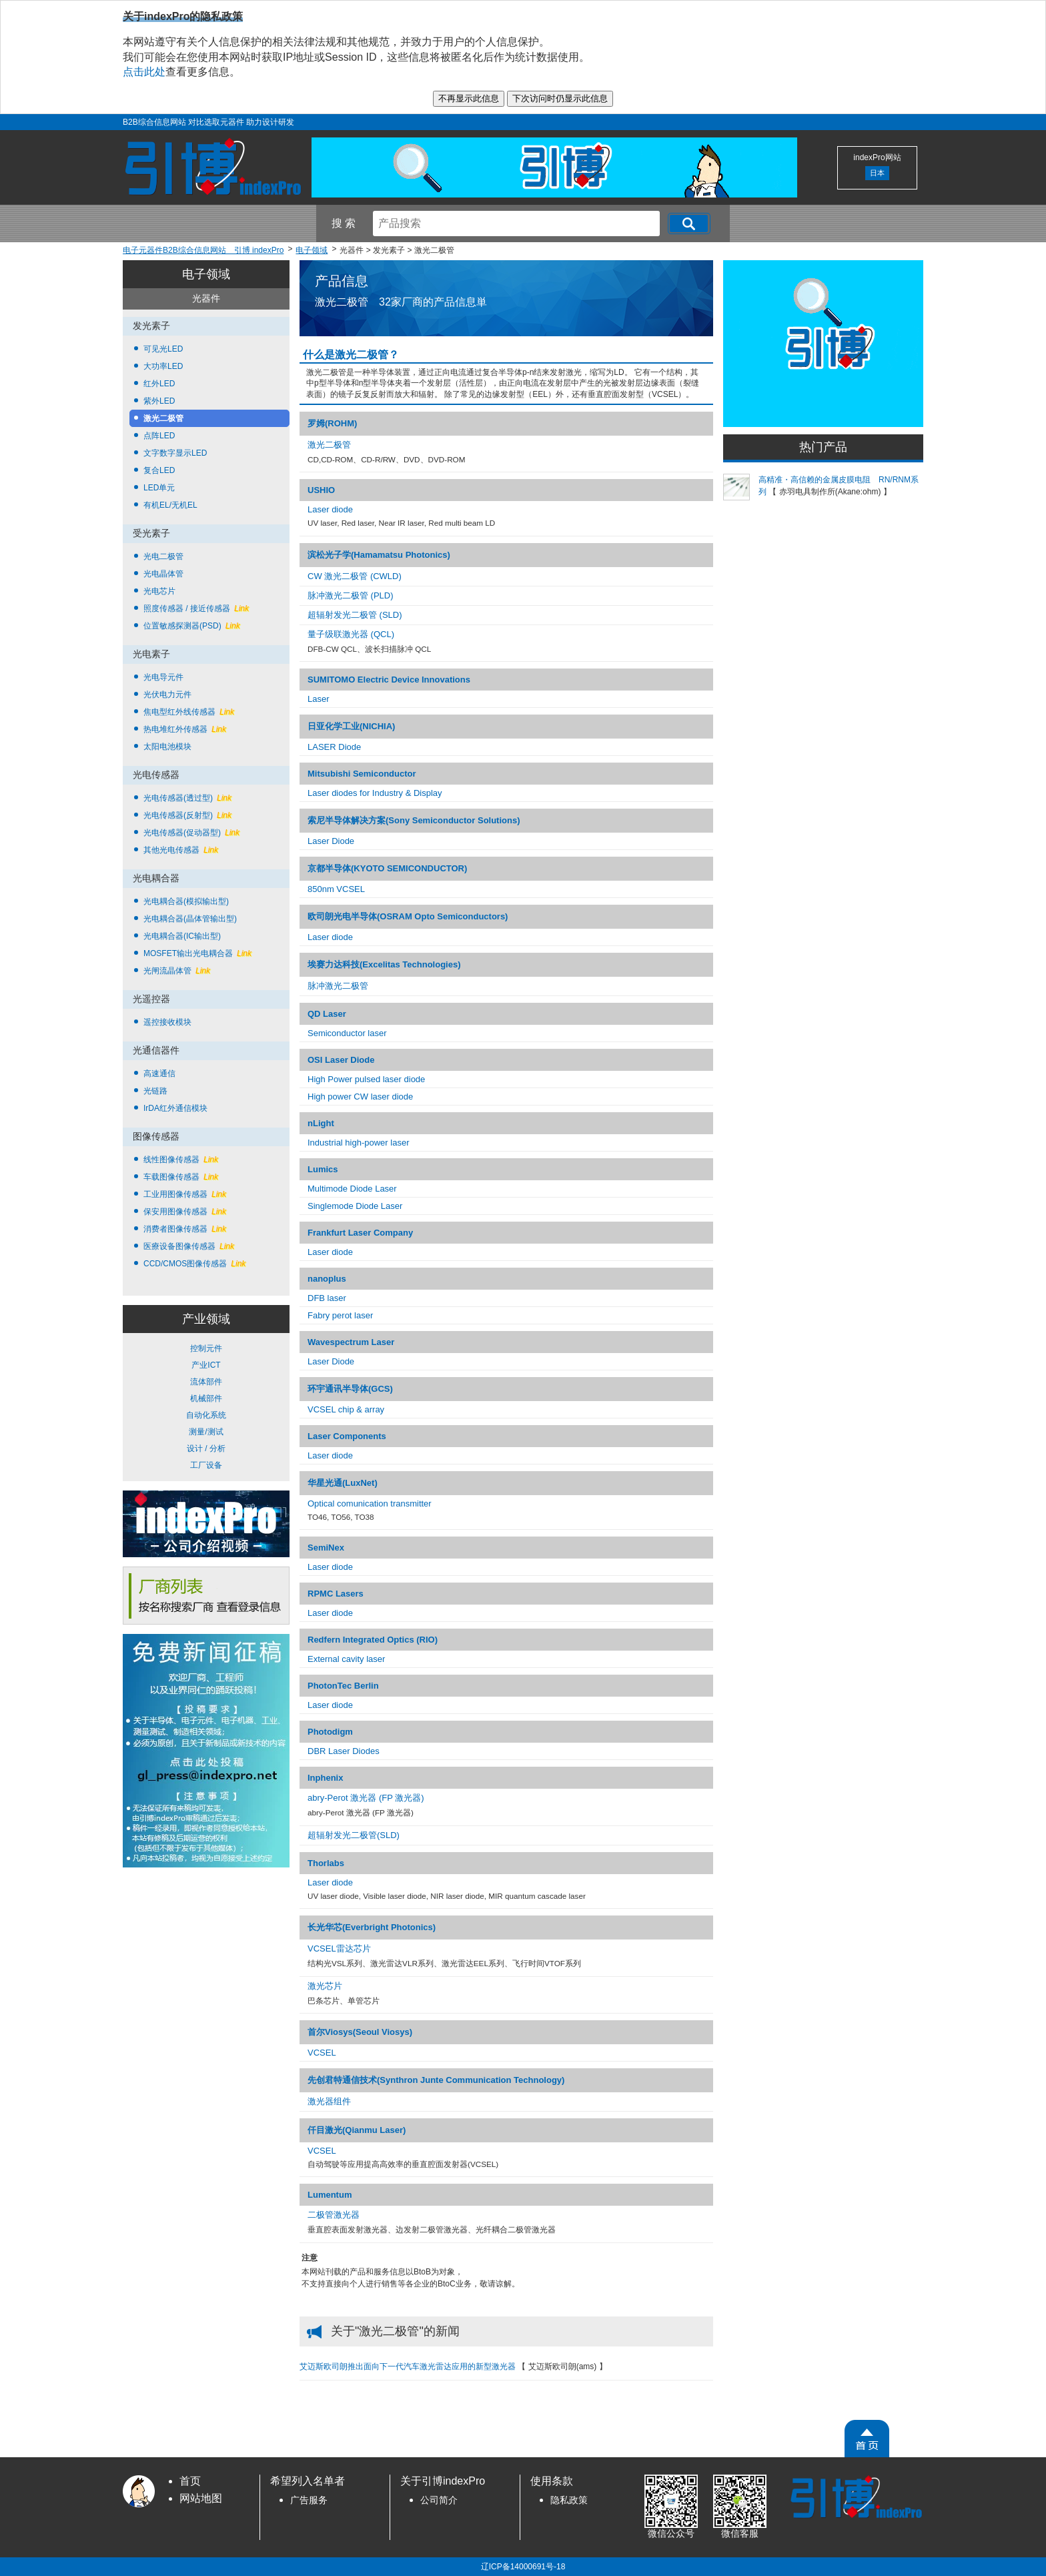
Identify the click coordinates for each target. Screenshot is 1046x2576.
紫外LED (159, 401)
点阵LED (159, 435)
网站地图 (200, 2498)
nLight (321, 1123)
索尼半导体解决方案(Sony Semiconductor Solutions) (414, 820)
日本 (877, 173)
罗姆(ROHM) (332, 423)
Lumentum (330, 2195)
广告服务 (309, 2500)
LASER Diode (334, 747)
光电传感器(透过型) (187, 798)
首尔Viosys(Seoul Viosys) (360, 2032)
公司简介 (439, 2500)
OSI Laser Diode (341, 1060)
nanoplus (327, 1279)
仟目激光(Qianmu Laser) (357, 2130)
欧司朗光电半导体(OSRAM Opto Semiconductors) (408, 916)
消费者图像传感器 (184, 1229)
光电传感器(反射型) (187, 815)
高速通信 (159, 1073)
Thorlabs (326, 1863)
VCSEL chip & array (346, 1409)
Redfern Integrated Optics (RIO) (373, 1640)
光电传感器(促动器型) (191, 832)
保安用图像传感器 (184, 1211)
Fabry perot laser (340, 1315)
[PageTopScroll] (867, 2438)
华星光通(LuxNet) (343, 1483)
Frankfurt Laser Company (360, 1233)
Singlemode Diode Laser (355, 1206)
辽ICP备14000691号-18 (523, 2566)
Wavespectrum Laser (351, 1342)
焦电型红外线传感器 (188, 712)
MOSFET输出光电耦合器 (197, 953)
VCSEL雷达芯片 (339, 1949)
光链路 (155, 1091)
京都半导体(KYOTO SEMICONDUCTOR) (387, 868)
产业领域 (206, 1319)
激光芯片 (325, 1986)
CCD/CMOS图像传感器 (194, 1263)
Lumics (323, 1169)
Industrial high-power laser (358, 1143)
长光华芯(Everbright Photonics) (372, 1927)
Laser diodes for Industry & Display (375, 793)
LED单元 (159, 487)
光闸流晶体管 (176, 970)
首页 (190, 2481)
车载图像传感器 (180, 1177)
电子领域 (206, 274)
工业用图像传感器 (184, 1194)
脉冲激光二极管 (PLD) (351, 595)
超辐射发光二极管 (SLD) (355, 615)
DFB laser (327, 1298)
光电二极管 (163, 556)
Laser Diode (331, 841)
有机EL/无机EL (170, 505)
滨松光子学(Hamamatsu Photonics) (379, 555)
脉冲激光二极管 (338, 986)
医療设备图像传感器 (188, 1246)
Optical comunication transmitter (370, 1503)
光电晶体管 (163, 573)
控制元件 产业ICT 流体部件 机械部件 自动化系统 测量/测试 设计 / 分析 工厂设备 (206, 1407)
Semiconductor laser (347, 1033)
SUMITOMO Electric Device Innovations (389, 680)
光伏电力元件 (167, 694)
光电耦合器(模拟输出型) (186, 901)
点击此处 (144, 71)
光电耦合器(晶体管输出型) (190, 918)
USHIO (321, 490)
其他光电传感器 (180, 850)
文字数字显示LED (175, 453)
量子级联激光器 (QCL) (351, 634)
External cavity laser (346, 1659)
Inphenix (325, 1778)
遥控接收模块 (167, 1022)
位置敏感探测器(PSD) (191, 625)
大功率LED (163, 366)
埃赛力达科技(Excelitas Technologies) (384, 964)
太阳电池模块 (167, 746)
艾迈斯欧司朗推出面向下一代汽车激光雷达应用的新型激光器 (409, 2366)
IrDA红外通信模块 (175, 1108)
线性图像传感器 (180, 1159)
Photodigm (330, 1732)
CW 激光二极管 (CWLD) (355, 576)
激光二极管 (163, 418)
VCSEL (322, 2053)
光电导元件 (163, 677)
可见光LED (163, 349)
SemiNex (326, 1548)
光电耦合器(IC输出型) (182, 936)
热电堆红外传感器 (184, 729)
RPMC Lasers (336, 1594)
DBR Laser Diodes (344, 1751)
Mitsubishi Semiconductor (362, 774)
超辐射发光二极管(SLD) (354, 1835)
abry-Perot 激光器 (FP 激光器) (366, 1798)
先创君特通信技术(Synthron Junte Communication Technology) (436, 2080)
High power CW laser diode (360, 1097)
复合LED (159, 470)
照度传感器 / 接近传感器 (196, 608)
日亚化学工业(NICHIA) (351, 726)
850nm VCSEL (336, 889)
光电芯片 (159, 591)
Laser (319, 699)
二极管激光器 (334, 2215)
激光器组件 (329, 2101)
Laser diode (330, 509)
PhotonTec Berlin (343, 1686)
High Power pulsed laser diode (366, 1079)
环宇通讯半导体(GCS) (350, 1389)
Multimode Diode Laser (352, 1189)
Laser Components (347, 1436)
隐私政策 (569, 2500)
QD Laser (327, 1014)
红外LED (159, 383)
